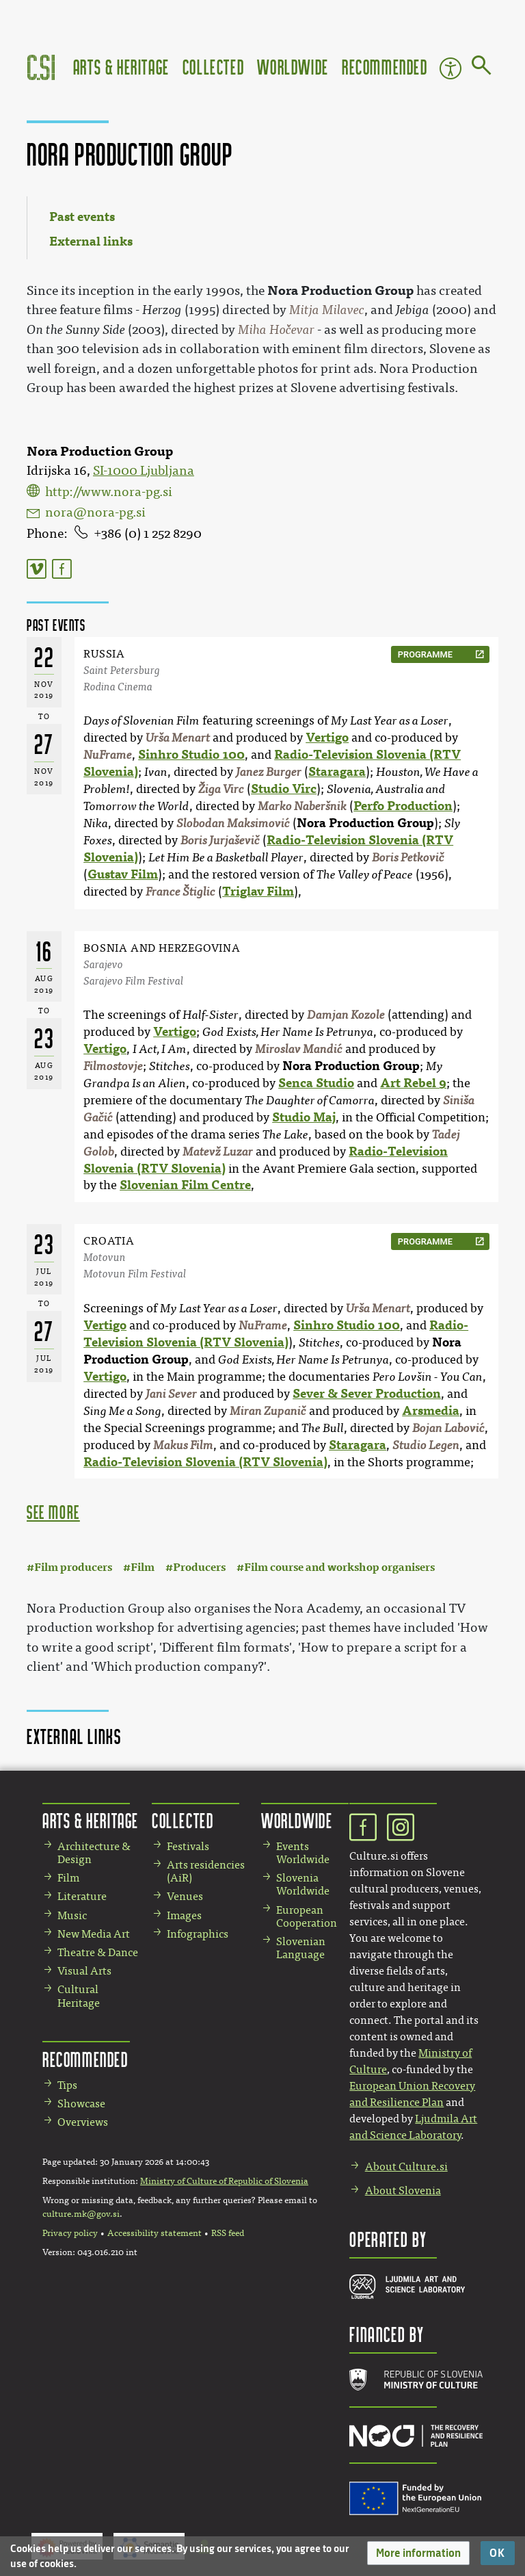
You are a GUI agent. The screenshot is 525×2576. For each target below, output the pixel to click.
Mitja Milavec (326, 309)
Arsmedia (430, 1410)
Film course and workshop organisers (339, 1567)
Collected (213, 67)
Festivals (188, 1846)
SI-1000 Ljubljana (143, 470)
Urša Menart (178, 738)
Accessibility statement (154, 2233)
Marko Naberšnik (302, 806)
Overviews (82, 2122)
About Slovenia (403, 2190)
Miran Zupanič (268, 1411)
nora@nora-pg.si (95, 512)
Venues (185, 1896)
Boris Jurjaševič (220, 840)
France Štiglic (180, 892)
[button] (418, 2553)
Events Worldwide (302, 1853)
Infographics (197, 1933)
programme (425, 654)
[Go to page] (481, 68)
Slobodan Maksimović (233, 823)
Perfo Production (403, 806)
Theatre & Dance (97, 1952)
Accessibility (450, 68)
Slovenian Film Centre (185, 1185)
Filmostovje (113, 1066)
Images (184, 1915)
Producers (199, 1567)
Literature (82, 1896)
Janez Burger (268, 772)
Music (72, 1915)
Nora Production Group (365, 823)
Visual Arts (84, 1970)
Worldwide (292, 67)
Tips (67, 2085)
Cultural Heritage (78, 1996)
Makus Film (183, 1445)
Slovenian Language (300, 1948)
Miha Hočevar (276, 329)
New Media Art (93, 1933)
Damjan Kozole (346, 1015)
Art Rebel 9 (413, 1083)
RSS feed (227, 2233)
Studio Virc (284, 788)
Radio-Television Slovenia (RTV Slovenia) (205, 1462)
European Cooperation (306, 1916)
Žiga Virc (221, 789)
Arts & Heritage (121, 67)
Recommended (385, 67)
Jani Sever (171, 1394)
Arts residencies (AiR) (206, 1871)
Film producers (73, 1567)
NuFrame (107, 755)
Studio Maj (304, 1117)
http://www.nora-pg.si (108, 491)
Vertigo (327, 737)
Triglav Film (258, 891)
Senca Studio (316, 1083)
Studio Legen (425, 1445)
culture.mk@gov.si (81, 2214)
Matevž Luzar (218, 1152)
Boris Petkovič (408, 857)
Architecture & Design (94, 1853)
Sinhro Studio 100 (191, 754)
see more (53, 1511)
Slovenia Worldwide (302, 1884)
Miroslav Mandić (298, 1049)
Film (142, 1567)
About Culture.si (406, 2166)
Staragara (337, 771)
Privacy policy (70, 2233)
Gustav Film (123, 874)
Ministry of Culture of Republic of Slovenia (224, 2181)
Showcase (81, 2103)
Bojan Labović (448, 1428)
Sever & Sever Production (367, 1393)
